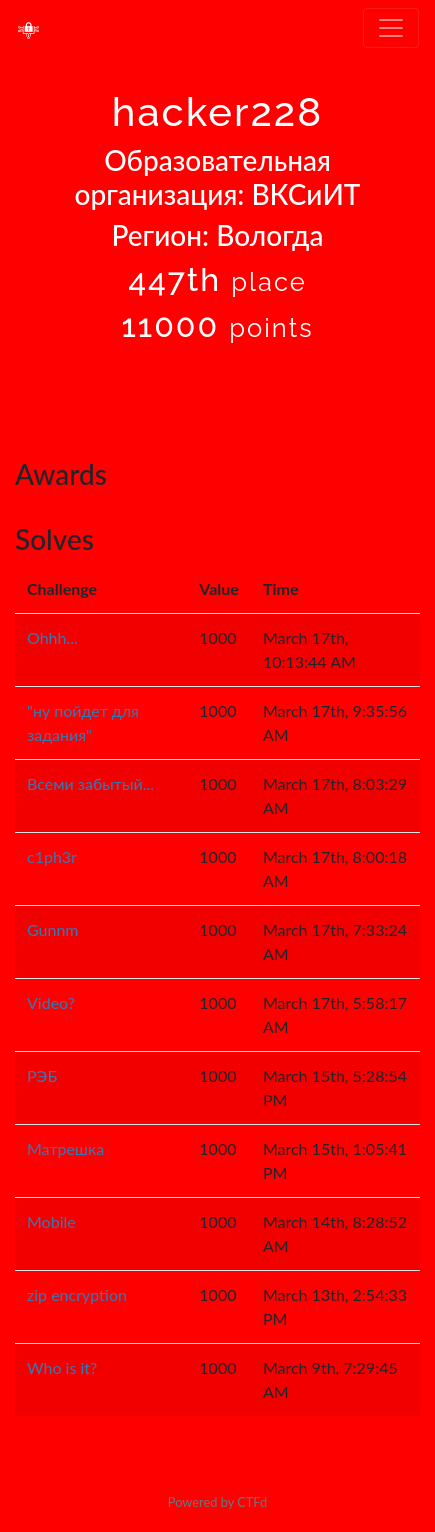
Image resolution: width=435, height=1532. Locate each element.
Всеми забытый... (90, 783)
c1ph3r (52, 856)
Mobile (51, 1221)
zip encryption (77, 1294)
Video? (51, 1002)
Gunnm (53, 929)
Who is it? (62, 1367)
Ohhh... (52, 637)
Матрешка (65, 1148)
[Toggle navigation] (391, 28)
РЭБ (42, 1075)
